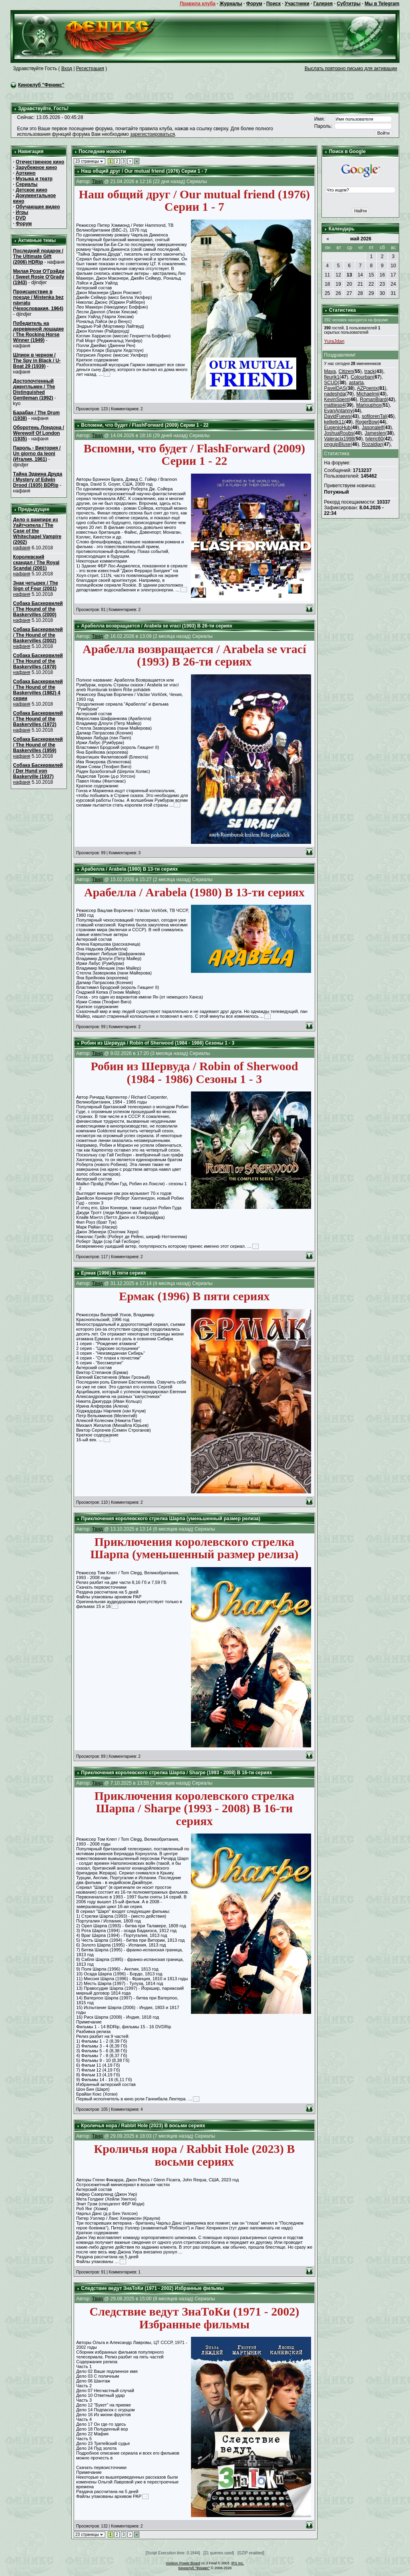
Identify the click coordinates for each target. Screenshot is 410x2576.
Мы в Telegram (382, 3)
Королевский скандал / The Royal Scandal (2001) (36, 562)
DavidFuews (337, 416)
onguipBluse (337, 444)
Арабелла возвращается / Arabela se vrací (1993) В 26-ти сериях (157, 626)
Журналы (230, 3)
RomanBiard (373, 399)
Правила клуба (197, 3)
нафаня (21, 548)
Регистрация (90, 68)
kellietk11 (334, 422)
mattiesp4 (334, 405)
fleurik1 (332, 377)
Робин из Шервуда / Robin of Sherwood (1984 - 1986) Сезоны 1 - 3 (158, 1043)
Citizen (345, 371)
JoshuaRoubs (338, 433)
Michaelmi (367, 394)
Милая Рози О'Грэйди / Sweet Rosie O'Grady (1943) (38, 276)
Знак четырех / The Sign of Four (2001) (35, 585)
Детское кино (31, 190)
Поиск (273, 3)
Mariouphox (368, 405)
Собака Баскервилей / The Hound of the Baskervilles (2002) (38, 635)
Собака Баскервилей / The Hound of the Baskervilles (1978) (38, 661)
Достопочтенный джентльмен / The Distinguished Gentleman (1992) (34, 389)
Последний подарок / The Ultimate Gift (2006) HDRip (38, 256)
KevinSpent (336, 399)
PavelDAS (335, 388)
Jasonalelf (372, 427)
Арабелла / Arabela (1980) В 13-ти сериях (129, 869)
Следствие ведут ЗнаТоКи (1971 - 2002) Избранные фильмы (152, 2288)
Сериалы (27, 184)
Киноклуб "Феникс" (41, 85)
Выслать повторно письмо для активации (351, 68)
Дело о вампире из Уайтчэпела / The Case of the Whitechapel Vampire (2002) (37, 531)
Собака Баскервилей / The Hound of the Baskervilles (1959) (38, 744)
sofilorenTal (374, 416)
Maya (330, 371)
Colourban (362, 377)
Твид (97, 181)
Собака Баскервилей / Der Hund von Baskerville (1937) (38, 771)
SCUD (331, 382)
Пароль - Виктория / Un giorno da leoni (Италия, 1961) (37, 453)
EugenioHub (337, 427)
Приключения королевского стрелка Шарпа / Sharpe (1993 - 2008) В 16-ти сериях (176, 1772)
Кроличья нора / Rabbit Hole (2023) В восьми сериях (143, 2125)
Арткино (26, 173)
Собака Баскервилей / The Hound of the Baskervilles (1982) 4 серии (38, 690)
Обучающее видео (38, 207)
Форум (254, 3)
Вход (66, 68)
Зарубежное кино (36, 167)
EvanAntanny (338, 411)
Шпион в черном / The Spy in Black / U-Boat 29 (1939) (37, 360)
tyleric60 (375, 439)
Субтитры (348, 3)
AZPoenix (367, 388)
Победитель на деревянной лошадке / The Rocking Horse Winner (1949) (38, 332)
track (369, 371)
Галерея (323, 3)
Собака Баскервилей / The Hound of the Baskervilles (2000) (38, 609)
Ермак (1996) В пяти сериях (114, 1273)
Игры (22, 212)
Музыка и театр (34, 179)
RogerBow (366, 422)
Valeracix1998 (339, 439)
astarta (356, 382)
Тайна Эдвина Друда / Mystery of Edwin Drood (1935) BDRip (37, 479)
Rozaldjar (372, 444)
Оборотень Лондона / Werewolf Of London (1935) (38, 433)
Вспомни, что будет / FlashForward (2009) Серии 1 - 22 (145, 425)
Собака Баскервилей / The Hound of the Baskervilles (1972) (38, 718)
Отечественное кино (40, 162)
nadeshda (334, 394)
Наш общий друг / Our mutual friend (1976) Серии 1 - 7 (144, 171)
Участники (297, 3)
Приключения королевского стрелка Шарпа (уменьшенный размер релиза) (170, 1518)
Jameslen (375, 433)
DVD (21, 218)
